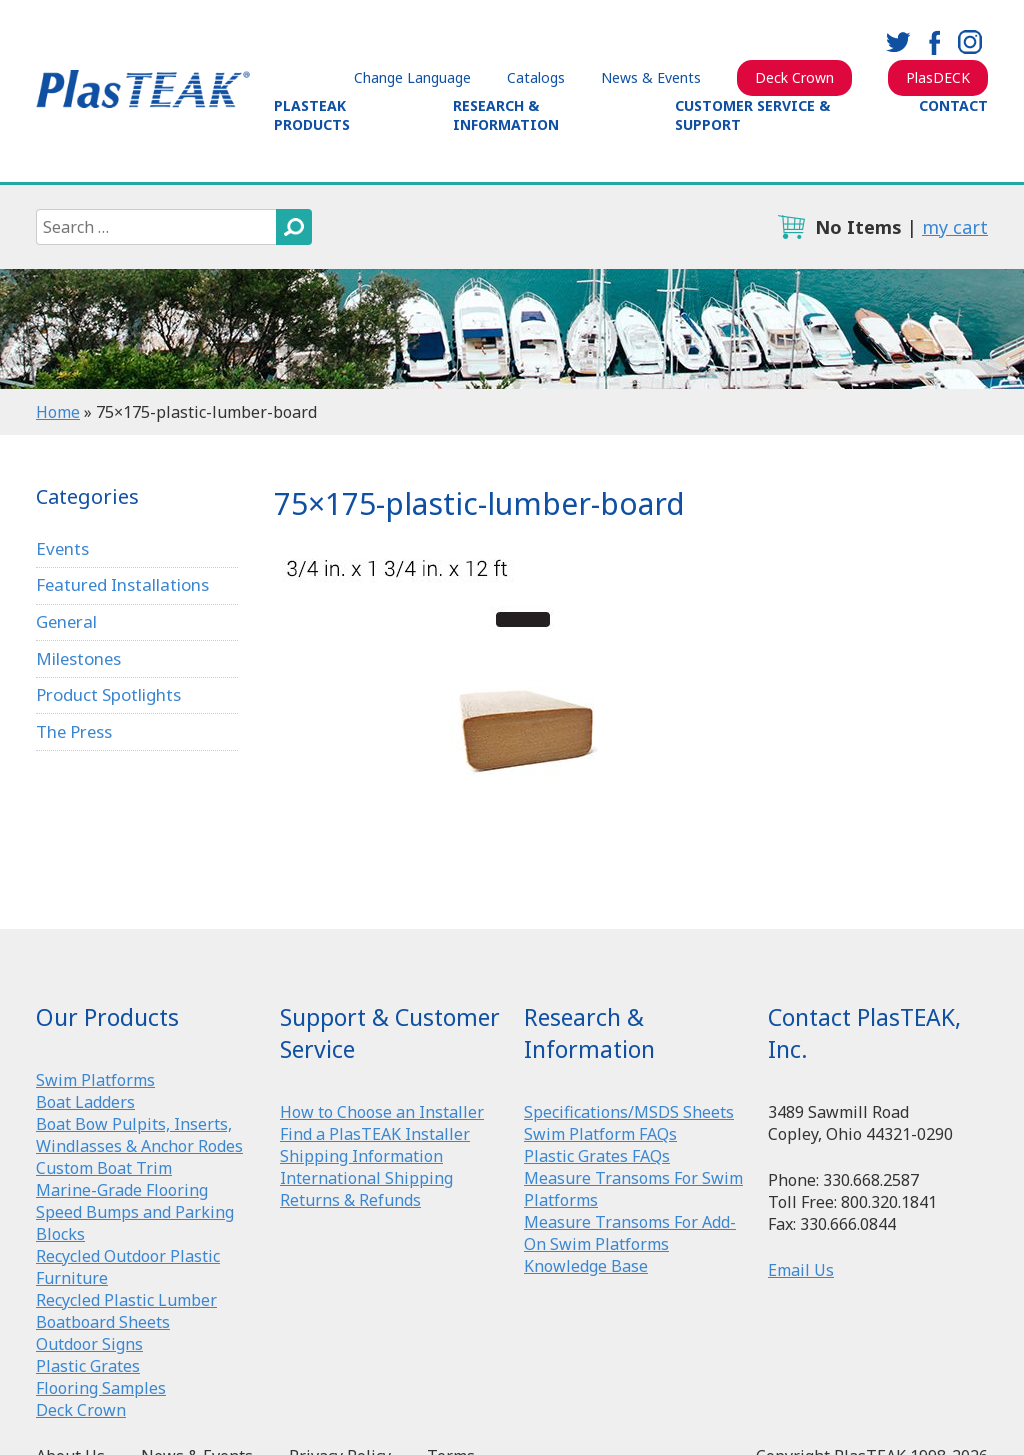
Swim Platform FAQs (600, 1134)
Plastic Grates (88, 1366)
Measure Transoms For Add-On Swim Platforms (630, 1233)
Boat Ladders (85, 1102)
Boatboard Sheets (103, 1322)
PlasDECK (938, 77)
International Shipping (366, 1178)
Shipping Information (361, 1156)
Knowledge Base (586, 1266)
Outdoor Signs (89, 1344)
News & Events (651, 77)
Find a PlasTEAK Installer (375, 1134)
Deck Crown (794, 77)
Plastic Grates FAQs (597, 1156)
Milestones (79, 658)
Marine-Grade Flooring (122, 1190)
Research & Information (506, 115)
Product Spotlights (108, 695)
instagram (970, 42)
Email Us (801, 1270)
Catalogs (536, 77)
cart (791, 227)
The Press (75, 731)
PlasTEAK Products (312, 115)
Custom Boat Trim (104, 1168)
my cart (955, 227)
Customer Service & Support (752, 115)
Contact (953, 105)
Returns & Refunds (350, 1200)
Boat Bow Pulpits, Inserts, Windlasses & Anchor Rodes (139, 1135)
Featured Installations (123, 584)
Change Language (412, 77)
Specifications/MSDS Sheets (629, 1112)
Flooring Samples (101, 1388)
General (67, 621)
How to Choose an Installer (382, 1112)
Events (63, 548)
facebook (934, 42)
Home (58, 412)
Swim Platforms (95, 1080)
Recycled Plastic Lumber (126, 1300)
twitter (898, 42)
